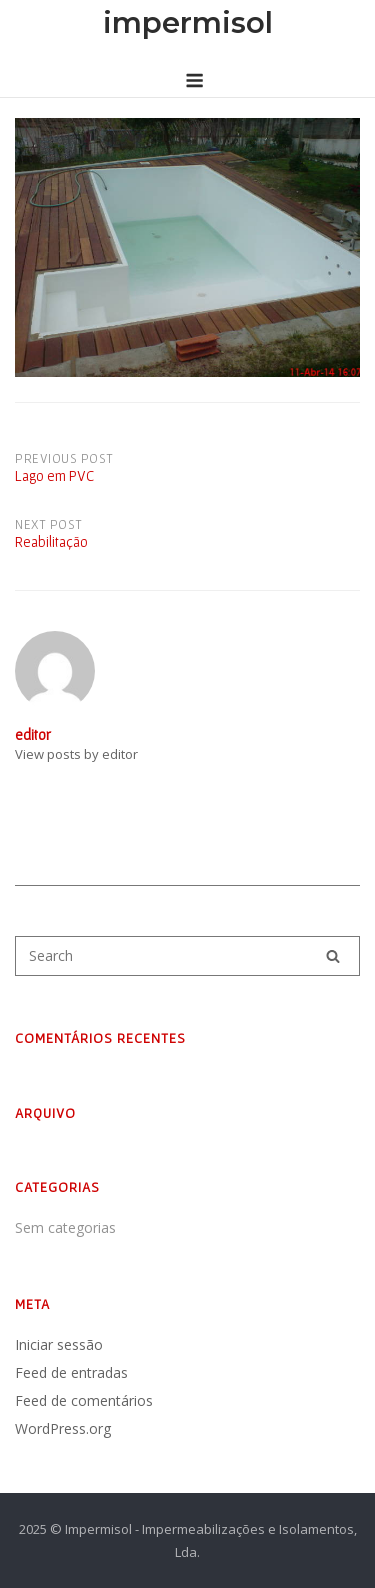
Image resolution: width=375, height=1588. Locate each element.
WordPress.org (63, 1428)
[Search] (333, 956)
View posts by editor (76, 754)
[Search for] (187, 956)
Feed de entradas (71, 1372)
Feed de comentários (84, 1400)
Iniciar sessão (59, 1344)
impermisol (188, 22)
